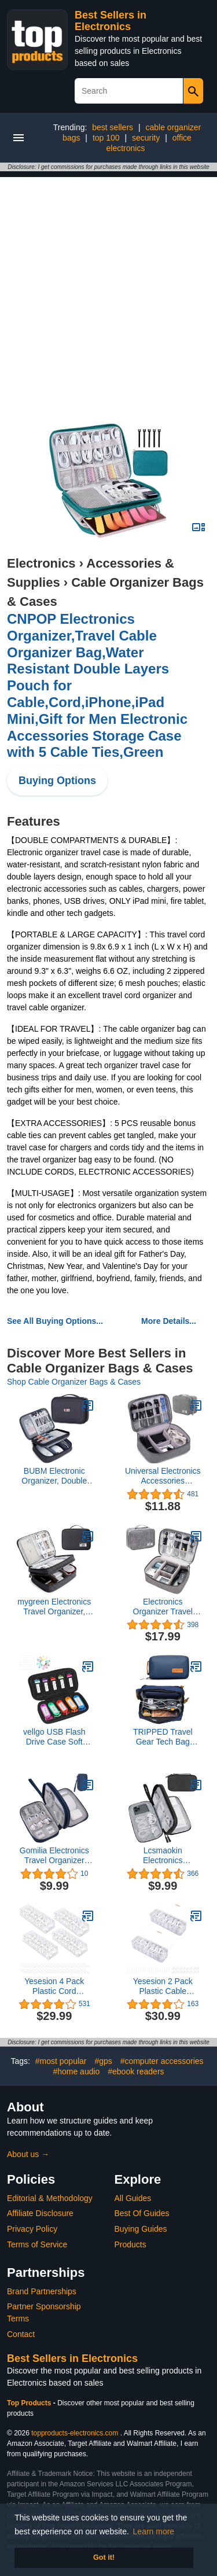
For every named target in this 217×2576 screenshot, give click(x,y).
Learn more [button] (154, 2531)
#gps (103, 2061)
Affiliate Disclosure (40, 2213)
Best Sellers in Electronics (110, 20)
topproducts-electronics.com (74, 2433)
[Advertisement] (108, 285)
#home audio (76, 2071)
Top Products (30, 2403)
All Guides (133, 2198)
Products (130, 2244)
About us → (28, 2154)
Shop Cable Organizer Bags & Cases (74, 1381)
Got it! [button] (104, 2557)
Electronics (41, 563)
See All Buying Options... (55, 1321)
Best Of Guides (142, 2213)
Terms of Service (37, 2244)
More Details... (168, 1321)
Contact (21, 2334)
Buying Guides (141, 2228)
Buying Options (57, 780)
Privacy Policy (32, 2228)
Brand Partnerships (41, 2291)
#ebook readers (136, 2071)
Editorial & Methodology (50, 2198)
